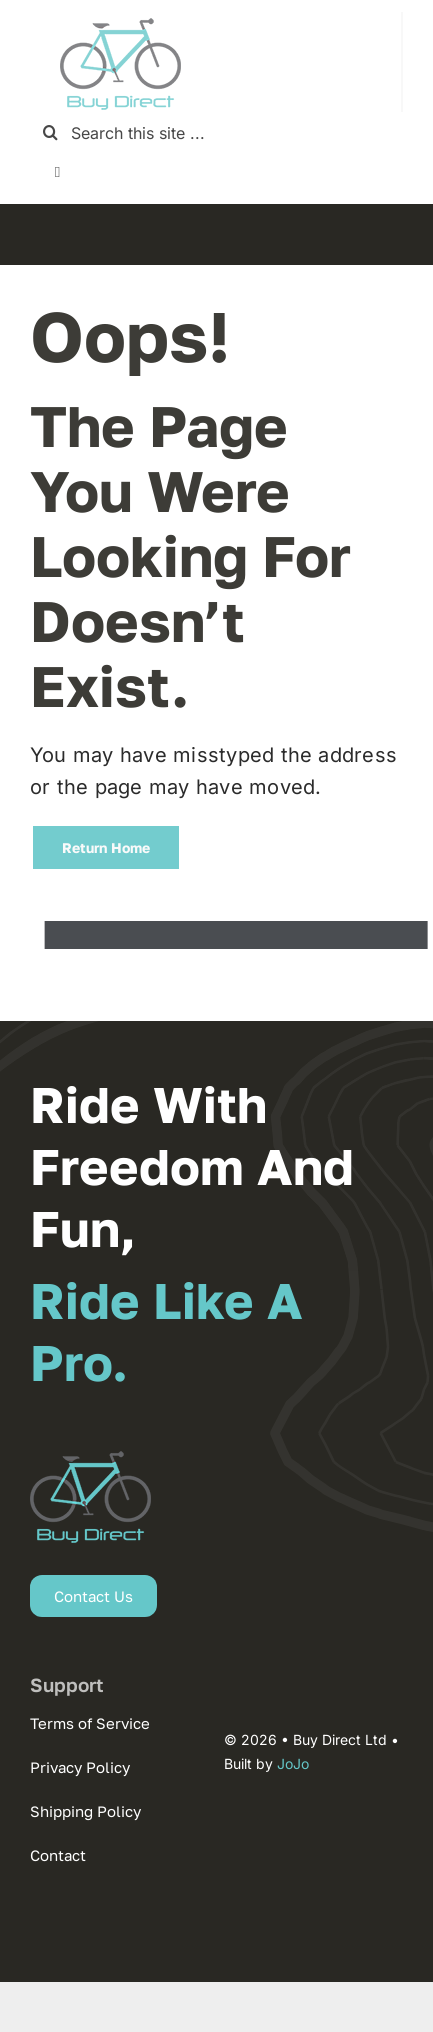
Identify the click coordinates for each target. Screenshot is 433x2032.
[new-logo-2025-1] (120, 20)
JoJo (293, 1763)
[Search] (50, 132)
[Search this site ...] (216, 132)
